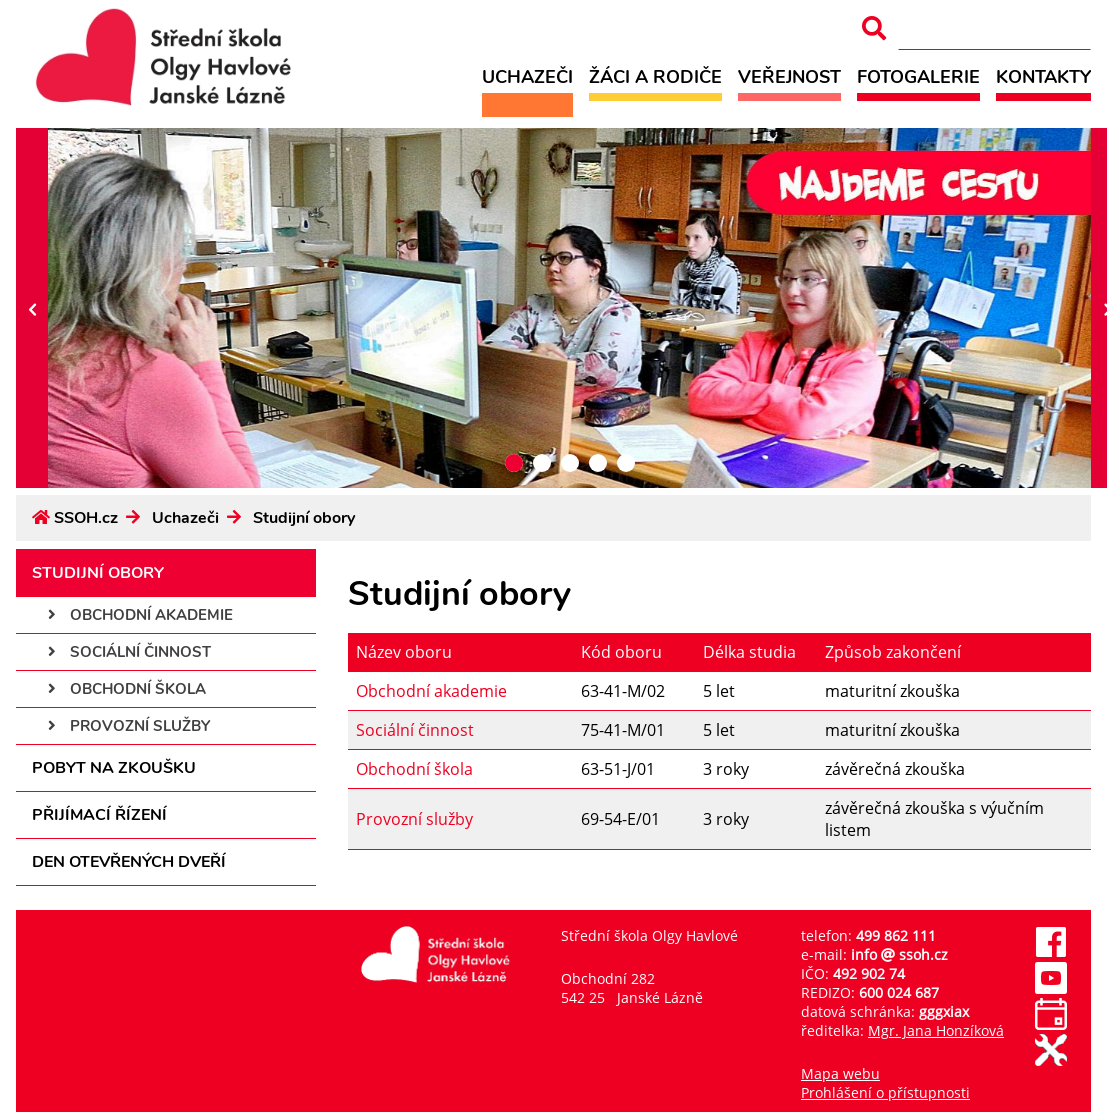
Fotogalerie (918, 76)
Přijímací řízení (99, 815)
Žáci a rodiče (655, 76)
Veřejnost (789, 76)
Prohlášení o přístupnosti (885, 1092)
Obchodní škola (127, 689)
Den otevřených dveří (129, 862)
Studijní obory (304, 518)
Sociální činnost (129, 652)
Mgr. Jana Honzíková (936, 1030)
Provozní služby (129, 726)
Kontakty (1043, 76)
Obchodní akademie (140, 615)
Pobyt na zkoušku (114, 768)
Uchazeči (527, 76)
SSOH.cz (86, 518)
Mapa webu (840, 1073)
